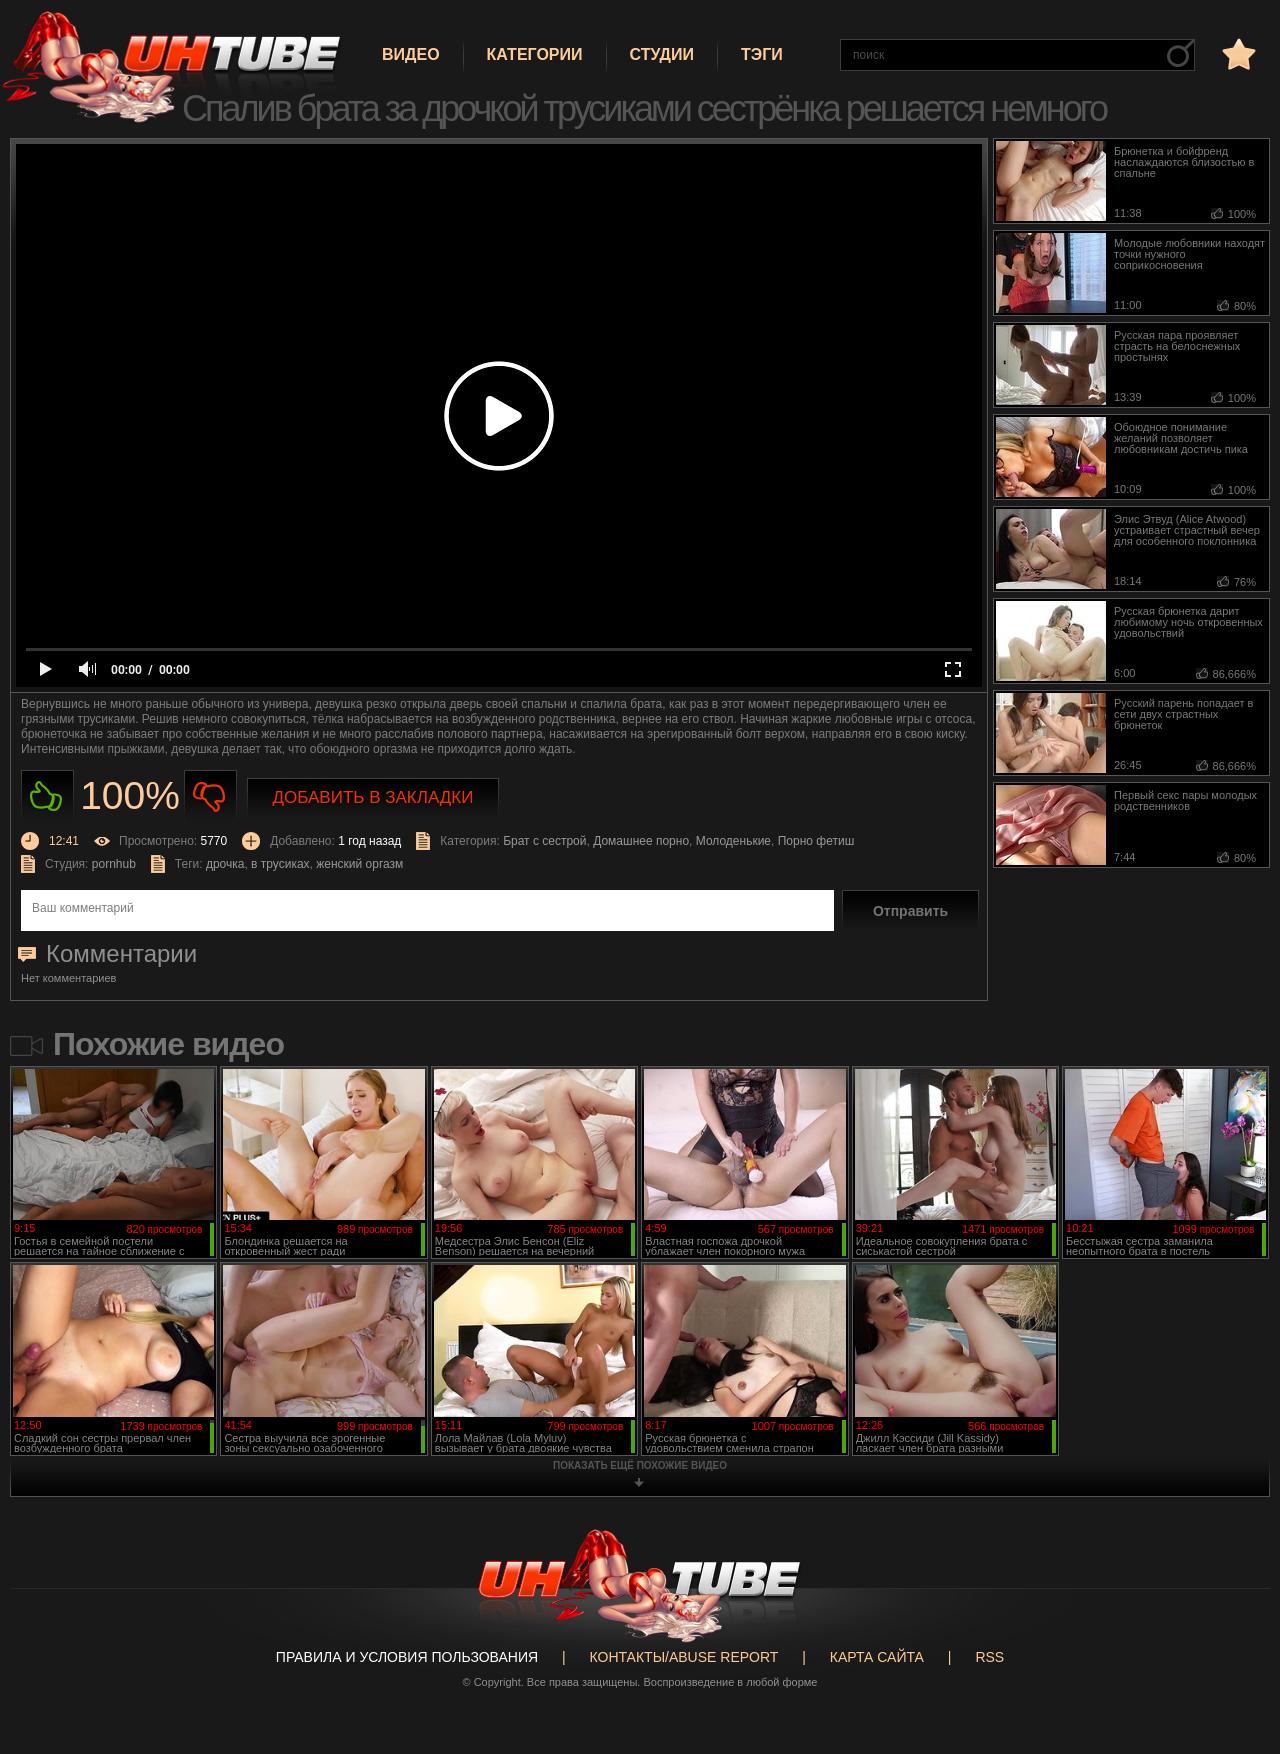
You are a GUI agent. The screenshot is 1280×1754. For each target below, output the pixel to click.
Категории (535, 54)
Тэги (762, 54)
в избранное (1237, 53)
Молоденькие (733, 841)
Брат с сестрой (544, 841)
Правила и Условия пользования (407, 1657)
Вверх (1235, 1651)
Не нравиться (210, 796)
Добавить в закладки (373, 797)
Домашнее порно (641, 841)
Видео (411, 54)
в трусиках (280, 864)
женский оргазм (359, 864)
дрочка (225, 864)
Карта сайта (877, 1657)
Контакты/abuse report (684, 1657)
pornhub (114, 864)
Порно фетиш (816, 841)
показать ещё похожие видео (640, 1465)
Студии (662, 54)
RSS (989, 1657)
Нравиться (47, 796)
